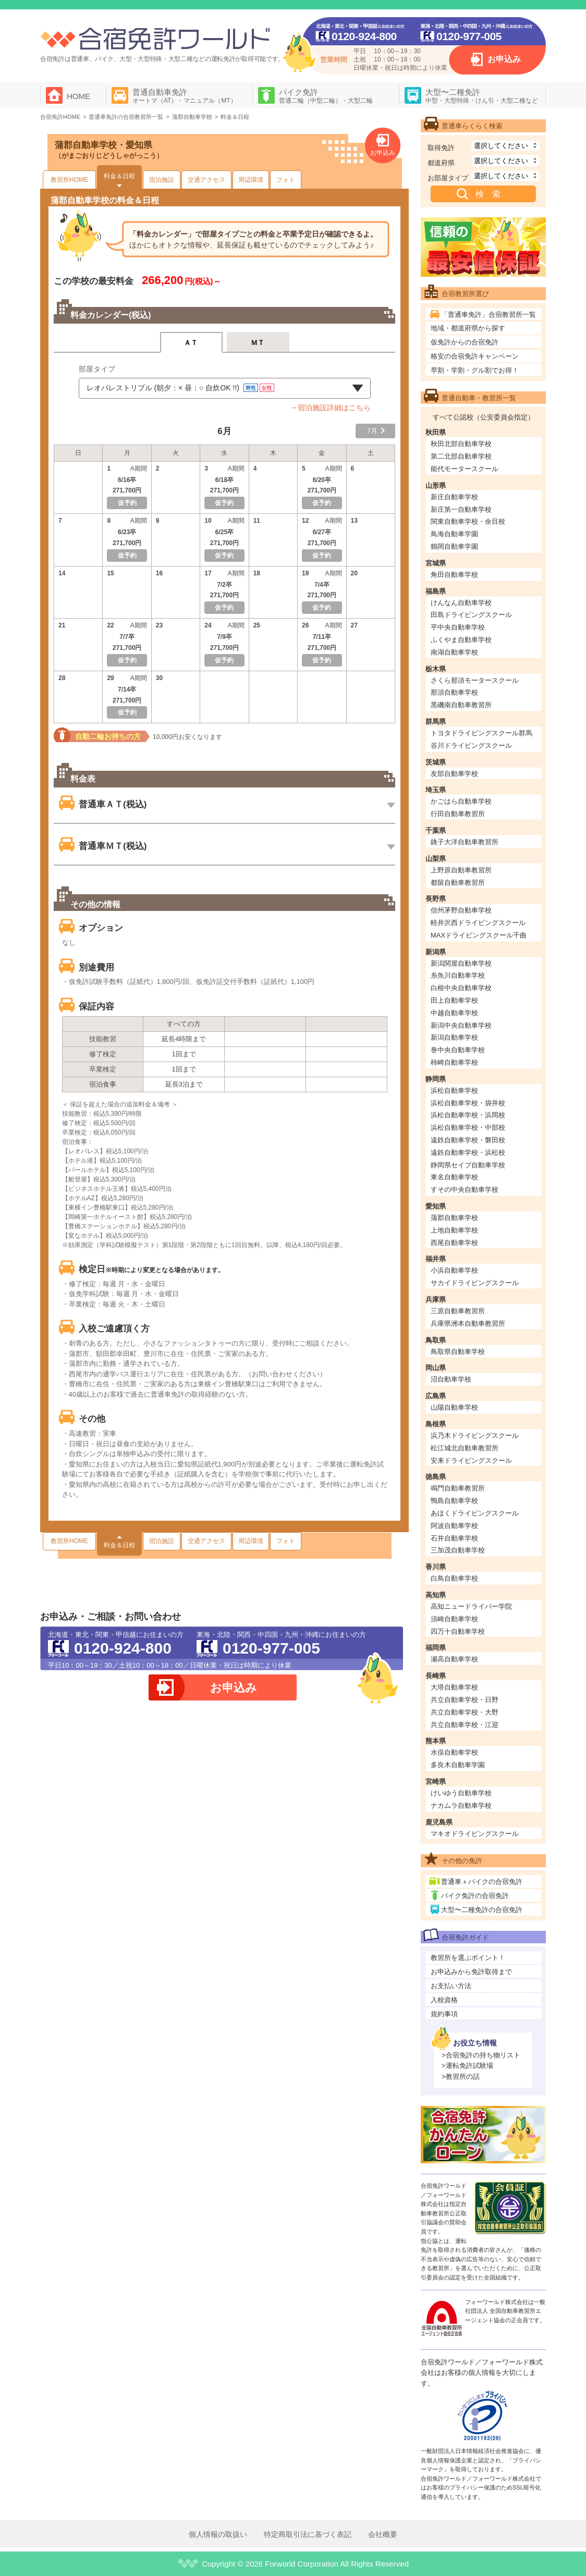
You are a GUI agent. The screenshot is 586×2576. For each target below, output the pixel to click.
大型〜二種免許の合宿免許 (481, 1910)
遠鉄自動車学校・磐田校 (468, 1140)
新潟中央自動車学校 (461, 1025)
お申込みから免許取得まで (471, 1972)
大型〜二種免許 (481, 96)
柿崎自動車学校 (454, 1062)
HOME (78, 96)
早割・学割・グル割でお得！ (475, 370)
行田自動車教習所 (458, 814)
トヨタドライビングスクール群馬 (481, 733)
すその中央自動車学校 (464, 1189)
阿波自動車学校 (454, 1526)
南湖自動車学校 (454, 652)
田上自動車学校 (454, 1000)
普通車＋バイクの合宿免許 (481, 1881)
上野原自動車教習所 (461, 870)
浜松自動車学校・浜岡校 (468, 1115)
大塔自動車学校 (454, 1687)
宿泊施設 (161, 179)
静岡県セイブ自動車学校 (468, 1165)
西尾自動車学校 (454, 1243)
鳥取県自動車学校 (458, 1351)
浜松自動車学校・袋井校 (468, 1103)
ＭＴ (258, 343)
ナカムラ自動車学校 (461, 1805)
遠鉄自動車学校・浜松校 (468, 1152)
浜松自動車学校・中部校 (468, 1127)
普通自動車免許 (184, 96)
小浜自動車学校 (454, 1270)
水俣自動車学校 (454, 1752)
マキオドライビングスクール (475, 1834)
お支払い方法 (451, 1986)
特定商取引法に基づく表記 (307, 2534)
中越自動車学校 (454, 1013)
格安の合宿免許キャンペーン (475, 356)
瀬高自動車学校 (454, 1659)
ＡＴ (191, 343)
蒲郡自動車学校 (454, 1218)
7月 (372, 431)
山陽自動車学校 (454, 1407)
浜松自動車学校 (454, 1090)
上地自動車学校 (454, 1230)
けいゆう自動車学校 (461, 1793)
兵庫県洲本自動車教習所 (468, 1323)
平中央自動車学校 (458, 627)
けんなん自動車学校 (461, 603)
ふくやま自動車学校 (461, 640)
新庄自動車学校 (454, 497)
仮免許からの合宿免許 (464, 342)
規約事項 (444, 2014)
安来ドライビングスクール (471, 1460)
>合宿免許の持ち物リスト (481, 2055)
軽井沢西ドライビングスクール (478, 923)
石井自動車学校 (454, 1538)
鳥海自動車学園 (454, 534)
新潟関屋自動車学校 (461, 963)
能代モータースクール (464, 469)
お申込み (504, 59)
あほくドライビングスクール (475, 1513)
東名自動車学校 (454, 1177)
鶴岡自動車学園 (454, 546)
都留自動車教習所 (458, 882)
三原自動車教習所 (458, 1311)
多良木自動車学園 (458, 1765)
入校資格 (444, 2000)
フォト (285, 179)
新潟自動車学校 (454, 1037)
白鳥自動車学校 (454, 1578)
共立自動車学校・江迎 (464, 1725)
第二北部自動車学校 (461, 456)
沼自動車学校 (451, 1379)
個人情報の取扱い (218, 2534)
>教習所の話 (461, 2076)
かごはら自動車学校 (461, 801)
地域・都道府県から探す (468, 328)
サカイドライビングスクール (475, 1283)
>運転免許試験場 (467, 2065)
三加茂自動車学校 (458, 1550)
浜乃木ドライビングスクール (475, 1435)
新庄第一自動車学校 (461, 509)
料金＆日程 (119, 176)
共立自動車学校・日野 (464, 1700)
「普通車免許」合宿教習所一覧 (488, 314)
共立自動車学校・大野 (464, 1712)
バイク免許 (326, 96)
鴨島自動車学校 (454, 1501)
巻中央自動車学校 (458, 1050)
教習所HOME (69, 179)
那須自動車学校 (454, 692)
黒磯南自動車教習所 (461, 705)
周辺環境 (250, 179)
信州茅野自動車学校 (461, 910)
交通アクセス (206, 179)
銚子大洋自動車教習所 (464, 842)
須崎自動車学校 (454, 1619)
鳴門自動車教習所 (458, 1488)
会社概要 (382, 2534)
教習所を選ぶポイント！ (468, 1958)
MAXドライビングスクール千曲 (479, 935)
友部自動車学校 (454, 774)
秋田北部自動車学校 (461, 444)
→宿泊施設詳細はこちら (330, 407)
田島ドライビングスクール (471, 615)
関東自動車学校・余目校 (468, 521)
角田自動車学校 (454, 574)
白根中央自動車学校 (461, 988)
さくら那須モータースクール (475, 680)
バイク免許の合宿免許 (475, 1896)
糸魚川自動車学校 (458, 975)
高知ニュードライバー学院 (471, 1606)
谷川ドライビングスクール (471, 745)
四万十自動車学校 (458, 1631)
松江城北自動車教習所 (464, 1448)
